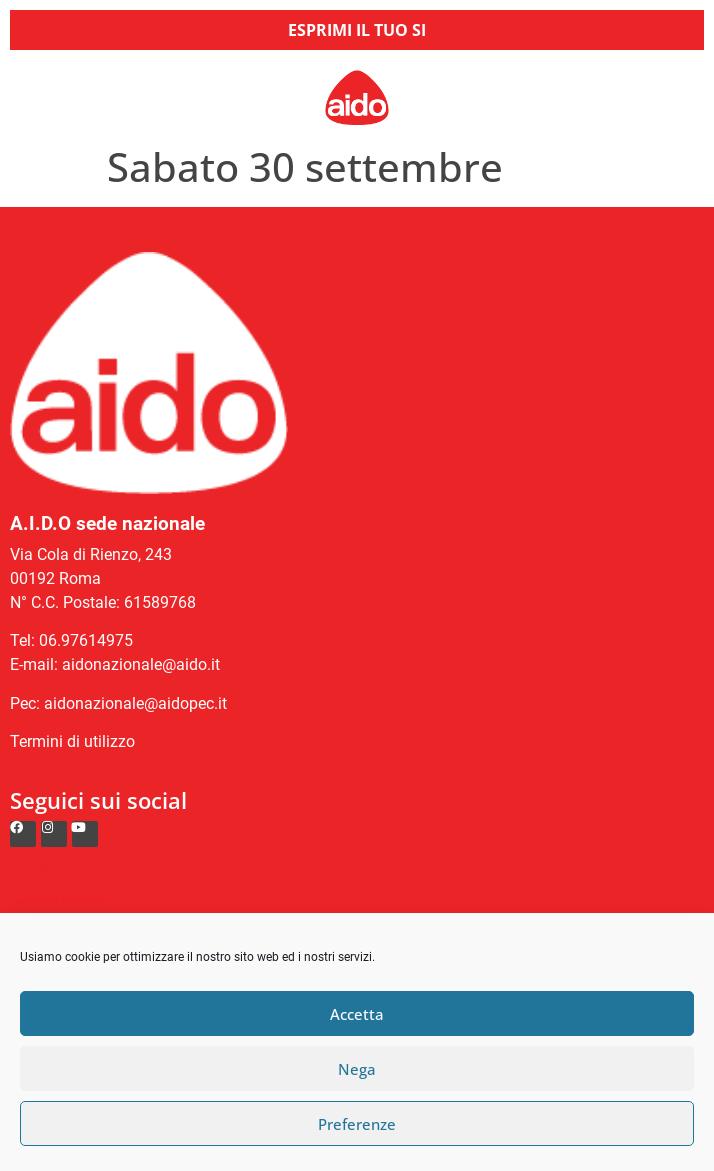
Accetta (357, 1014)
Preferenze (357, 1124)
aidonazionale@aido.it (141, 664)
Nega (357, 1069)
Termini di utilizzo (72, 741)
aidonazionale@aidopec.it (135, 703)
